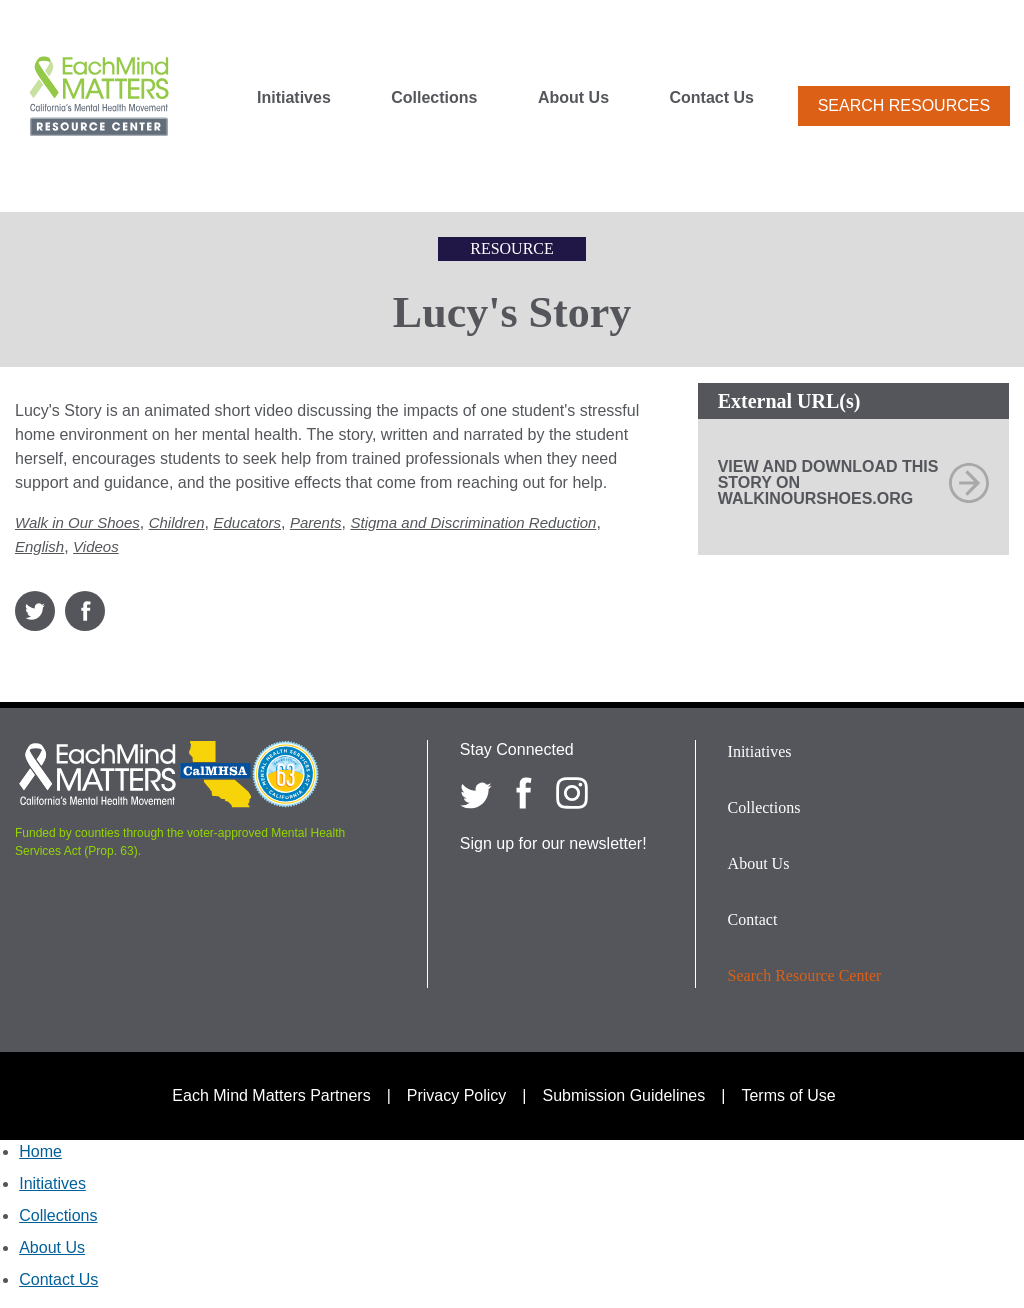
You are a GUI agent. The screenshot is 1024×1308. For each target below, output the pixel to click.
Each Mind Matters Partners (271, 1095)
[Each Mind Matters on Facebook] (524, 793)
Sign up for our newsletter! (553, 843)
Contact (753, 919)
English (39, 546)
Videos (96, 546)
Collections (434, 98)
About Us (573, 98)
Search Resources (904, 105)
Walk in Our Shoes (77, 522)
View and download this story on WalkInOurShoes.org (828, 482)
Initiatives (294, 98)
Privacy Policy (457, 1095)
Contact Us (712, 98)
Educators (247, 522)
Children (177, 522)
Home (40, 1151)
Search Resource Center (805, 975)
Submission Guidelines (624, 1095)
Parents (316, 522)
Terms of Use (788, 1095)
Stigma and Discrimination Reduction (473, 522)
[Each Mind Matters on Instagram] (572, 793)
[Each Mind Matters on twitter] (476, 793)
